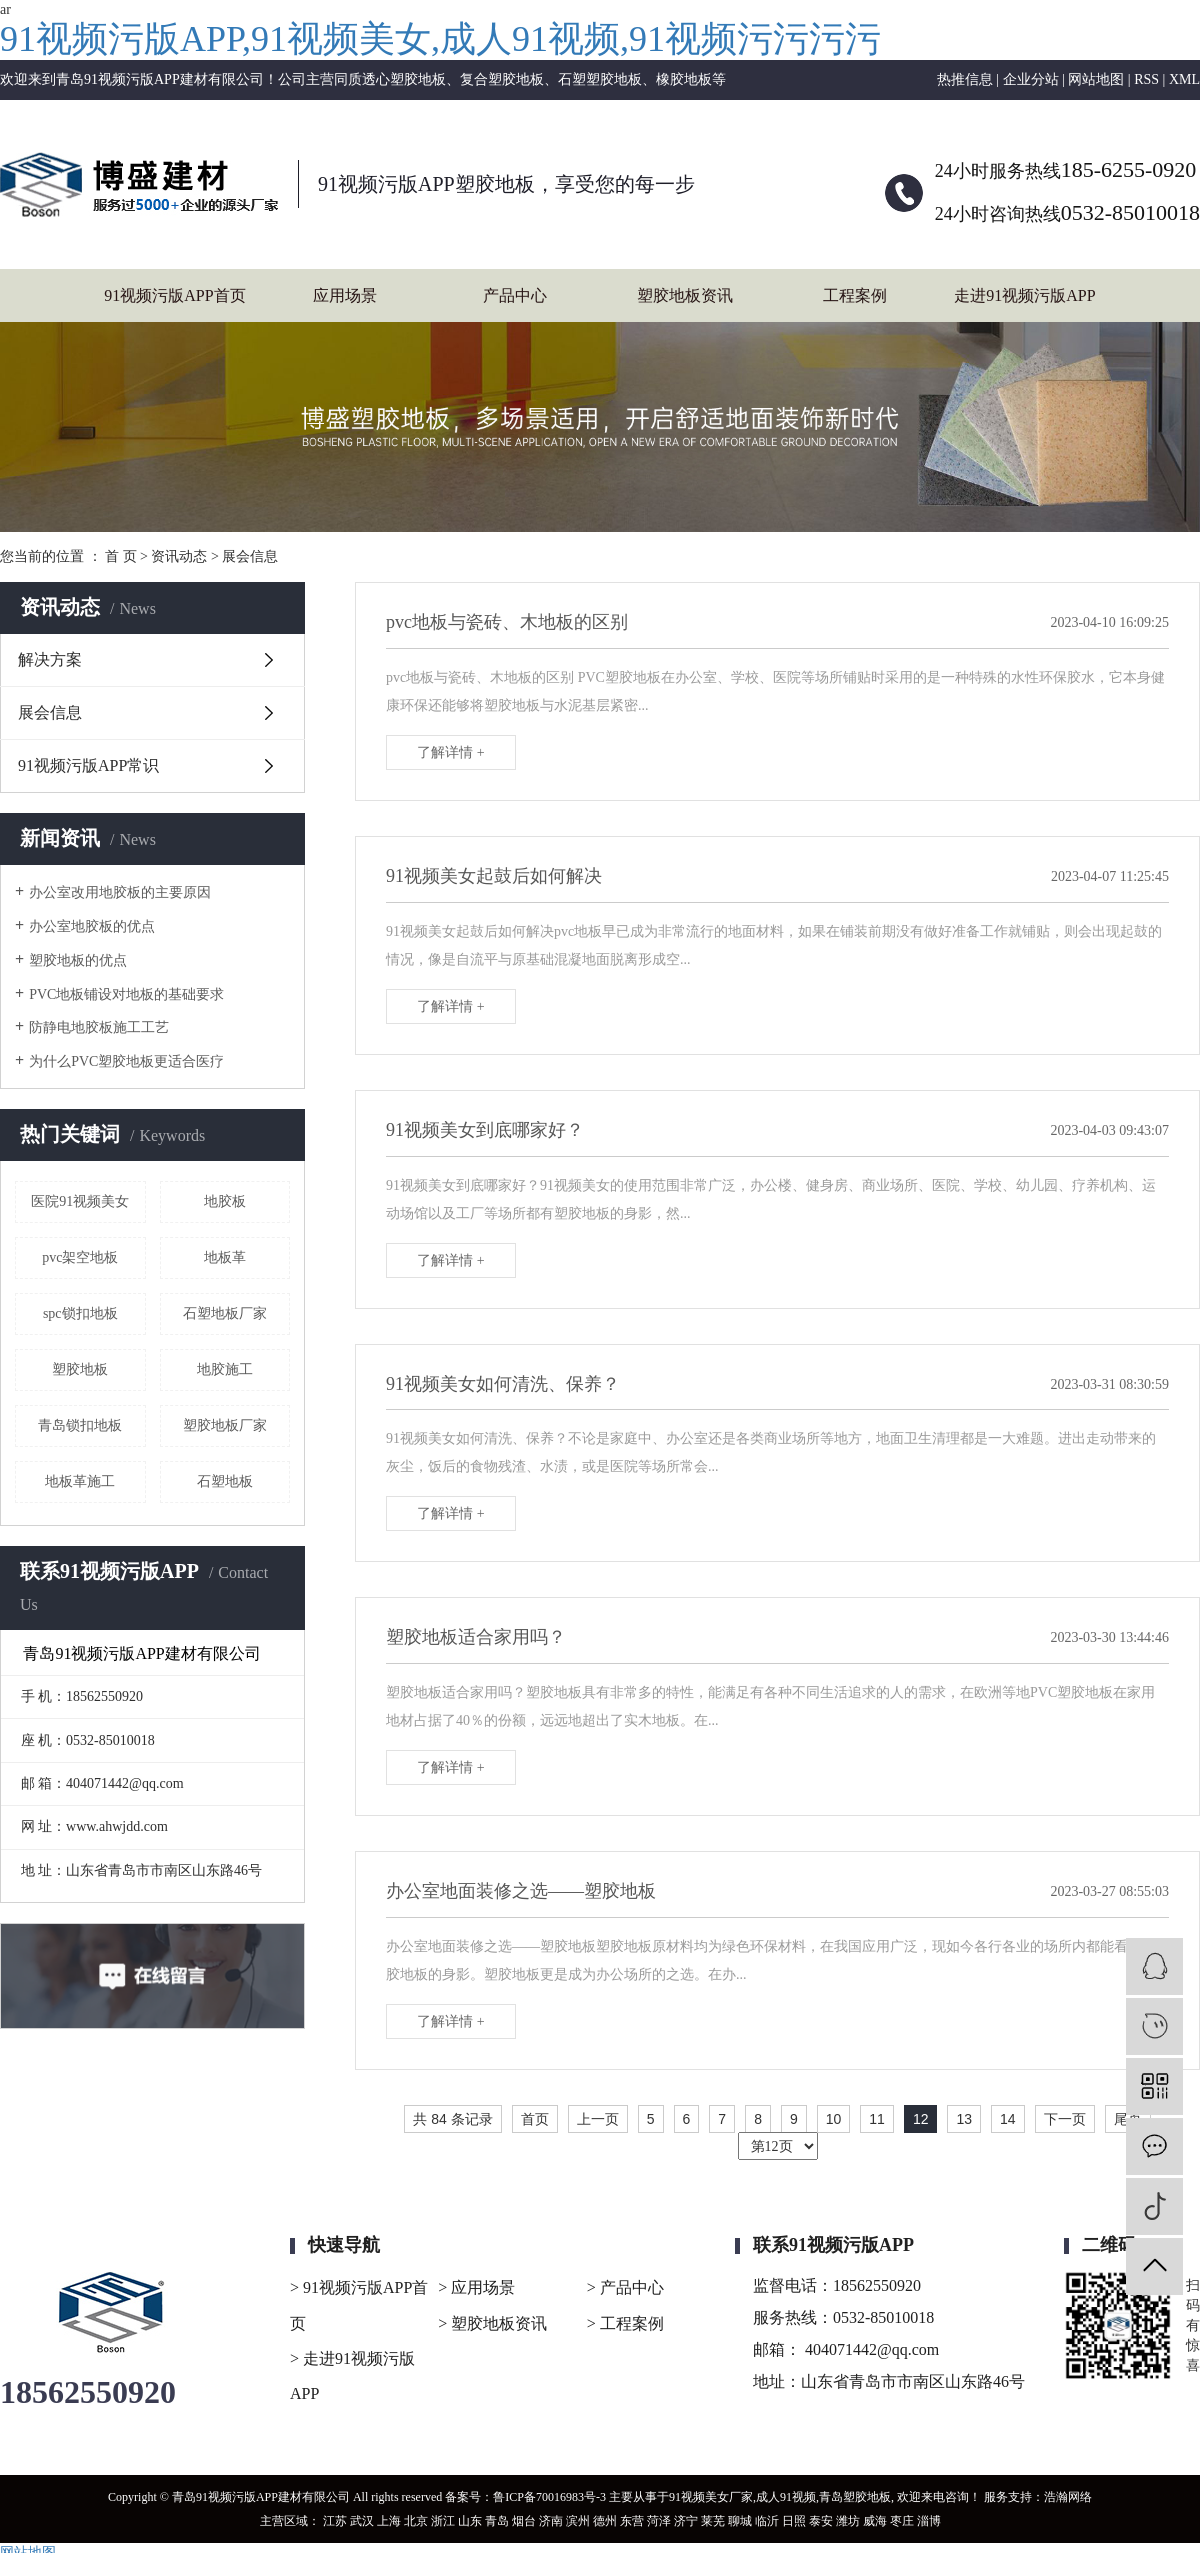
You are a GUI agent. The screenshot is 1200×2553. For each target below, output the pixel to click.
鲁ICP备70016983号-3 (549, 2497)
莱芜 (713, 2521)
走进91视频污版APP (1024, 295)
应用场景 (345, 295)
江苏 (335, 2521)
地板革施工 (80, 1481)
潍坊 (848, 2521)
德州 (605, 2521)
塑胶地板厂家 (225, 1425)
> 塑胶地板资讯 (492, 2323)
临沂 (767, 2521)
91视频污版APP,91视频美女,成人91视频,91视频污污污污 (440, 39)
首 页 (121, 556)
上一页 (598, 2119)
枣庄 (902, 2521)
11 (877, 2119)
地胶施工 (225, 1369)
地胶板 (225, 1201)
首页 (535, 2119)
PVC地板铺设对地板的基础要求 (126, 994)
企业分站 (1031, 79)
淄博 (929, 2521)
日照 (794, 2521)
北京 (416, 2521)
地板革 (225, 1257)
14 (1008, 2119)
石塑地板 (225, 1481)
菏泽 (659, 2521)
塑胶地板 (80, 1369)
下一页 (1065, 2119)
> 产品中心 (625, 2287)
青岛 (497, 2521)
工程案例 (855, 295)
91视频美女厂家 (711, 2497)
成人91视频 (786, 2497)
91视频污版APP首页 (174, 295)
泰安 (821, 2521)
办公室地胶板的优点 (92, 926)
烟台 (524, 2521)
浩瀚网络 (1068, 2497)
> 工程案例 (625, 2323)
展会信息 (250, 556)
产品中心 (515, 295)
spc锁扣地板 (80, 1313)
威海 (875, 2521)
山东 (470, 2521)
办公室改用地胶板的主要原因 (120, 892)
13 (964, 2119)
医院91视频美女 (80, 1201)
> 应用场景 (476, 2287)
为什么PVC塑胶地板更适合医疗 (126, 1061)
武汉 (362, 2521)
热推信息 (965, 79)
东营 (632, 2521)
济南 (551, 2521)
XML (1184, 79)
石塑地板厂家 (225, 1313)
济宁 (686, 2521)
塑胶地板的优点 (78, 960)
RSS (1146, 79)
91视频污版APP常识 (88, 765)
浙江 (443, 2521)
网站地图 (1096, 79)
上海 (389, 2521)
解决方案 (50, 659)
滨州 (578, 2521)
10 (834, 2119)
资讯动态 (179, 556)
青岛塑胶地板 (855, 2497)
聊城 (740, 2521)
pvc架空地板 (80, 1257)
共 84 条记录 (452, 2119)
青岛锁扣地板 (80, 1425)
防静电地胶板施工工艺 (99, 1027)
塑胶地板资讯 (685, 295)
